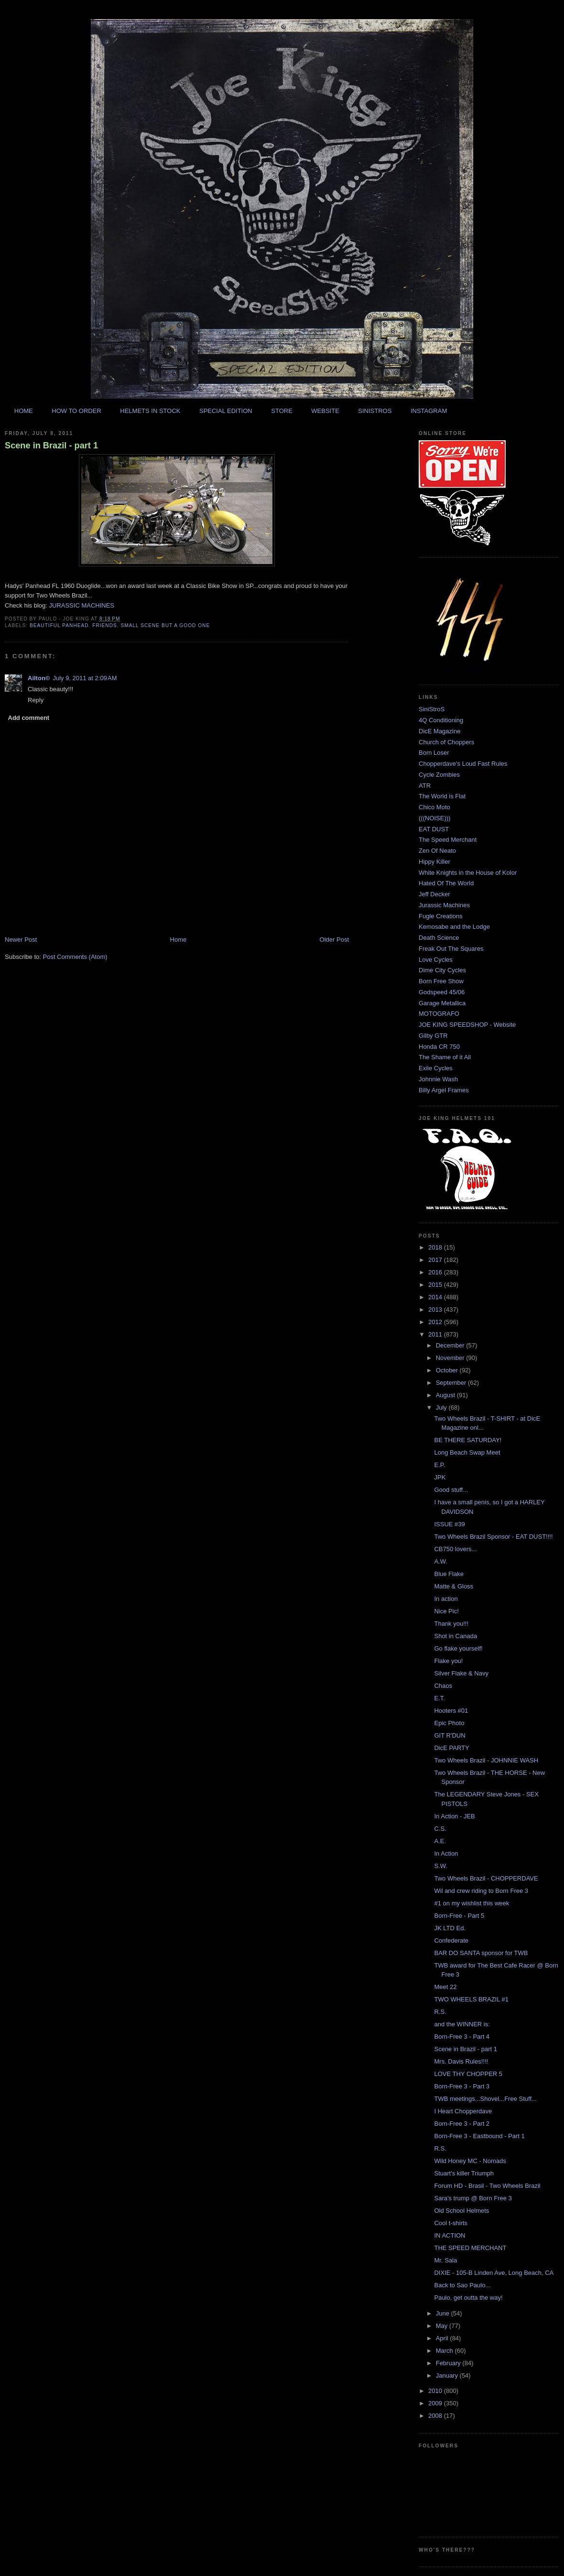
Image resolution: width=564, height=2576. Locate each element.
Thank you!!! (451, 1623)
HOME (23, 410)
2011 (436, 1334)
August (446, 1395)
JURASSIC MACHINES (82, 605)
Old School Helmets (461, 2210)
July (442, 1407)
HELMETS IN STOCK (150, 410)
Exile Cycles (436, 1068)
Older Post (334, 939)
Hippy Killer (434, 861)
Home (178, 939)
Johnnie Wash (438, 1079)
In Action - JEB (454, 1816)
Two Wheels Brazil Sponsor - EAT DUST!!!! (493, 1536)
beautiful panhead (59, 625)
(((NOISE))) (434, 818)
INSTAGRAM (429, 410)
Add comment (29, 717)
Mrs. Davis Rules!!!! (461, 2061)
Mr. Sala (445, 2260)
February (449, 2363)
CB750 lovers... (455, 1549)
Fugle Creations (441, 916)
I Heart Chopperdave (463, 2111)
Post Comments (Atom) (75, 956)
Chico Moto (434, 807)
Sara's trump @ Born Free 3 (472, 2198)
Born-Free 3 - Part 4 (461, 2036)
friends (104, 625)
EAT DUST (434, 829)
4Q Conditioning (441, 720)
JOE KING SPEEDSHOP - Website (467, 1024)
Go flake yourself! (458, 1648)
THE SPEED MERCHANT (470, 2247)
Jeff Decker (434, 894)
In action (445, 1598)
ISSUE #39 (449, 1524)
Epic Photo (449, 1723)
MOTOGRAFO (439, 1013)
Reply (35, 700)
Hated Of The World (446, 883)
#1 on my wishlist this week (471, 1903)
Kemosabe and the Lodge (454, 926)
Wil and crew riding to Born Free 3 (481, 1890)
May (442, 2325)
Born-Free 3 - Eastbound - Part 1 (479, 2136)
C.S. (440, 1828)
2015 (436, 1284)
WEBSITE (325, 410)
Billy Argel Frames (444, 1090)
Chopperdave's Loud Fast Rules (463, 763)
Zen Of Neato (437, 850)
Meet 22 (445, 1986)
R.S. (440, 2011)
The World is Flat (442, 796)
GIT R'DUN (449, 1735)
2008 (436, 2415)
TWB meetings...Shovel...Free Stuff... (485, 2098)
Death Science (439, 937)
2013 (436, 1309)
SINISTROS (374, 410)
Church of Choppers (446, 742)
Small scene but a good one (165, 625)
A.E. (440, 1841)
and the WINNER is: (461, 2024)
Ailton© (39, 678)
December (451, 1345)
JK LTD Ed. (450, 1928)
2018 (436, 1247)
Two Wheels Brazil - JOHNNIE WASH (486, 1760)
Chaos (443, 1685)
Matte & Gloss (453, 1586)
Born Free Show (441, 981)
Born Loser (434, 752)
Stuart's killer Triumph (464, 2173)
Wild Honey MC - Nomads (470, 2160)
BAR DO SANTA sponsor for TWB (481, 1952)
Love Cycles (436, 959)
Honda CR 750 (439, 1046)
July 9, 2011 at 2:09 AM (85, 678)
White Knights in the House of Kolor (468, 872)
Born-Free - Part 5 (459, 1915)
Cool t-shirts (450, 2223)
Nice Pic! (446, 1611)
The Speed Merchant (448, 839)
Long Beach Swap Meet (467, 1452)
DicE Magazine (439, 731)
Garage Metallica (442, 1003)
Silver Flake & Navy (461, 1673)
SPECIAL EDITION (225, 410)
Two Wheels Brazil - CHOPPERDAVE (486, 1878)
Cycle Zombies (439, 774)
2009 (436, 2403)
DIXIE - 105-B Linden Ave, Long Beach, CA (493, 2272)
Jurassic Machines (444, 905)
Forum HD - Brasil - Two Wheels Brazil (487, 2185)
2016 (436, 1272)
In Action (446, 1853)
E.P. (439, 1464)
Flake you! (448, 1660)
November (451, 1357)
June (443, 2313)
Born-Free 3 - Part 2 (461, 2123)
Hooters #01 (451, 1710)
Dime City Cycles (442, 970)
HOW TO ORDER (76, 410)
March (445, 2350)
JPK (439, 1477)
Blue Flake (448, 1573)
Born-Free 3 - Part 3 (461, 2086)
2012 (436, 1322)
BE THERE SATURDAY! (467, 1440)
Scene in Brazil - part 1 (51, 445)
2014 (436, 1297)
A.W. (440, 1561)
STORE (282, 410)
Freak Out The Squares (451, 948)
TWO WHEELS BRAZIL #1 (471, 1999)
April (443, 2338)
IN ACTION (449, 2235)
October (448, 1370)
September (452, 1382)
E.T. (439, 1698)
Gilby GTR (433, 1035)
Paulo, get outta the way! (468, 2297)
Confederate (451, 1940)
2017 (436, 1259)
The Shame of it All (445, 1057)
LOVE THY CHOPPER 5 (468, 2073)
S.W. (440, 1866)
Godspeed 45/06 (442, 992)
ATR (425, 785)
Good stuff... (451, 1489)
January (448, 2375)
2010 (436, 2390)
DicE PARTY (451, 1747)
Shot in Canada (455, 1636)
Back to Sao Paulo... (462, 2285)
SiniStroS (432, 709)
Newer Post (21, 939)
